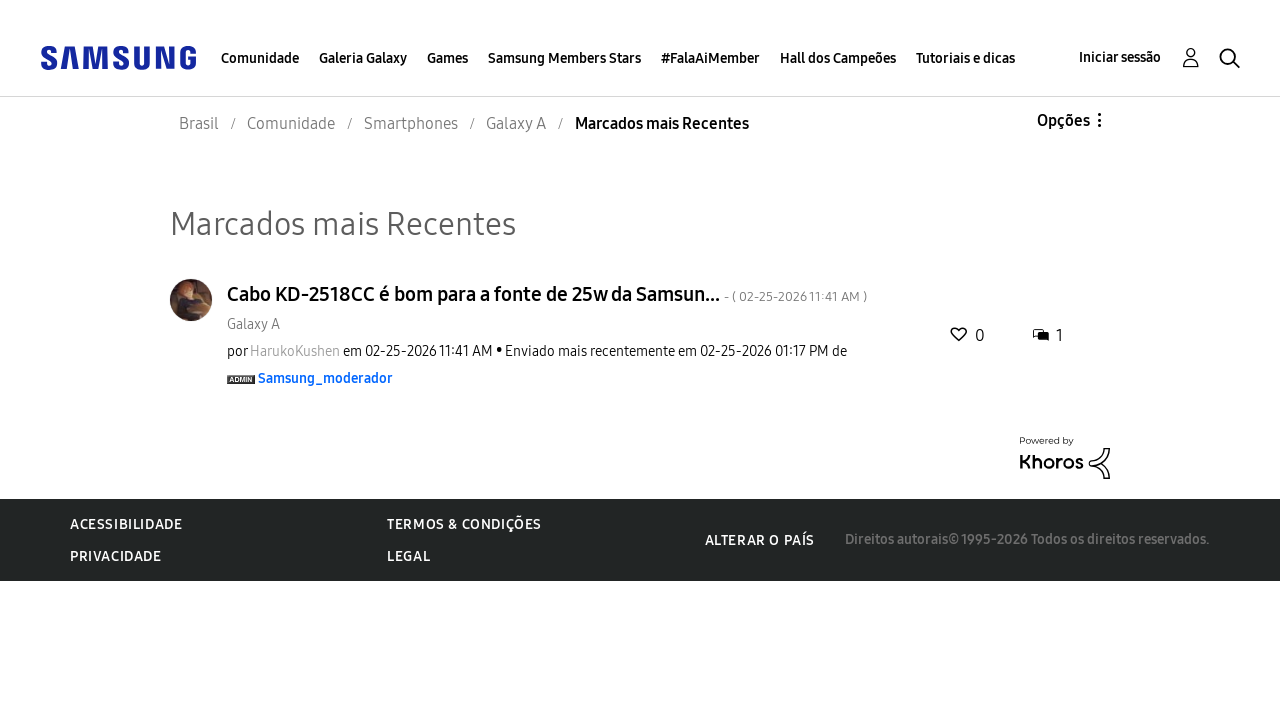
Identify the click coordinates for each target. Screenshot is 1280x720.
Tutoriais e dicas (965, 58)
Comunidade (260, 58)
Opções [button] (1063, 120)
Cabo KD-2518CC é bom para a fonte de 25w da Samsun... (547, 294)
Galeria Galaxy (363, 58)
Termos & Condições (464, 524)
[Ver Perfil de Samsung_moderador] (325, 378)
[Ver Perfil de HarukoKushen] (295, 351)
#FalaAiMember (710, 58)
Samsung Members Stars (564, 58)
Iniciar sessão (1120, 57)
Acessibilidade (126, 524)
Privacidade (116, 556)
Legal (408, 556)
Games (447, 58)
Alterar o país (760, 540)
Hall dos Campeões (838, 58)
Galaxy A (253, 324)
